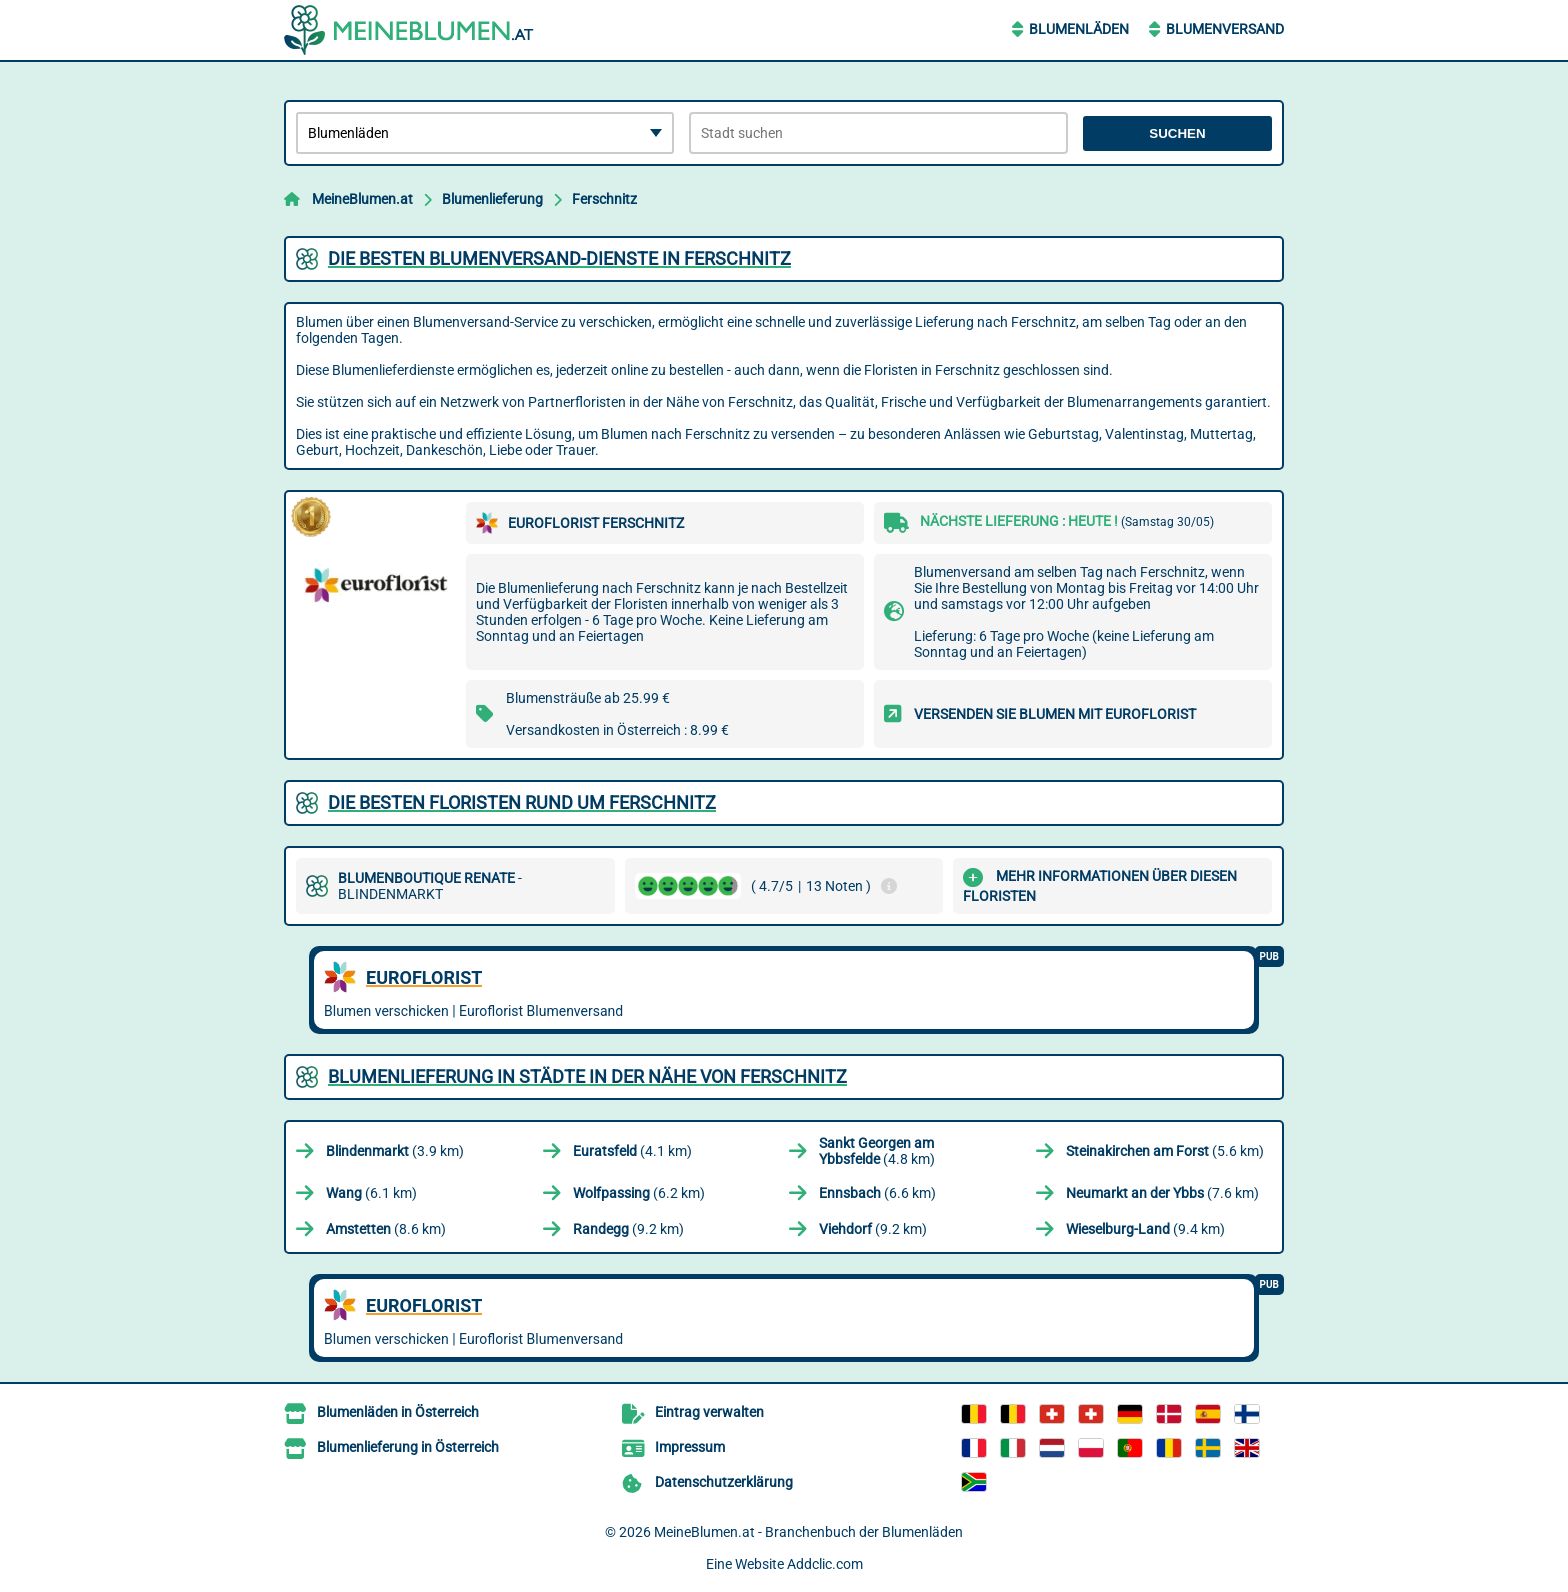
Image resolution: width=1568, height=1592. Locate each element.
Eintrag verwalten (709, 1412)
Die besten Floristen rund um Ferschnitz (522, 802)
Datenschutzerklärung (724, 1482)
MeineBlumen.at (362, 199)
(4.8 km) (877, 1151)
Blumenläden (1079, 29)
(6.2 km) (639, 1193)
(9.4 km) (1145, 1229)
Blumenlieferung (492, 199)
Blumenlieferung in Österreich (408, 1447)
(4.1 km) (632, 1151)
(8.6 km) (386, 1229)
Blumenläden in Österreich (398, 1412)
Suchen (1177, 133)
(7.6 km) (1162, 1193)
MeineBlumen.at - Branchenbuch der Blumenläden (808, 1532)
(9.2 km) (628, 1229)
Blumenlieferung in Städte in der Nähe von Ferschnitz (587, 1076)
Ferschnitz (604, 199)
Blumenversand (1225, 29)
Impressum (690, 1447)
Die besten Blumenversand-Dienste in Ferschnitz (559, 258)
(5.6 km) (1165, 1151)
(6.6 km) (877, 1193)
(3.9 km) (395, 1151)
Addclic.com (825, 1564)
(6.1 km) (371, 1193)
